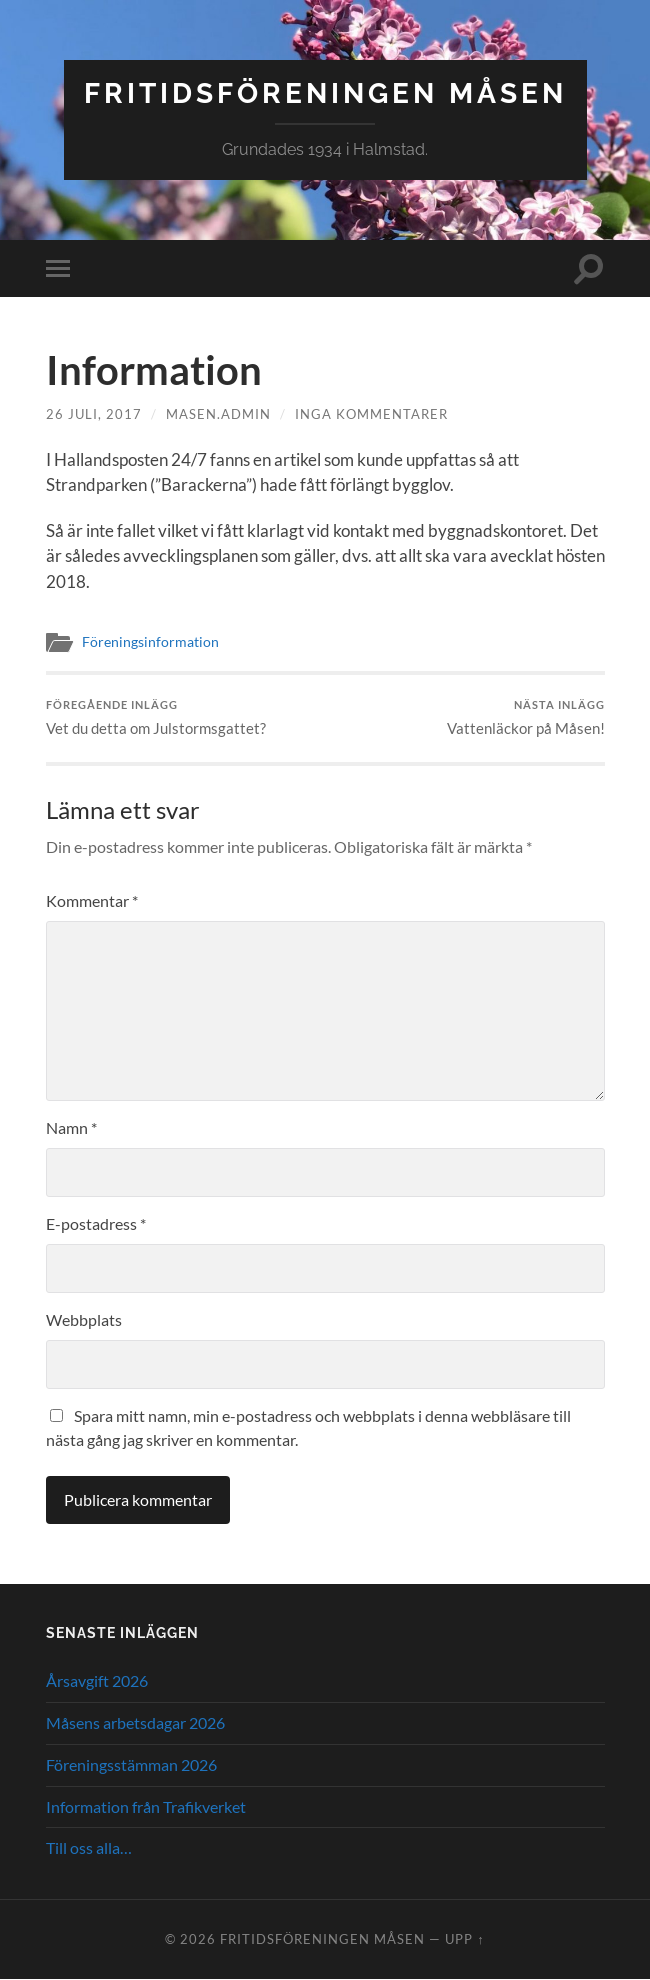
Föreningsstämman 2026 (131, 1764)
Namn (71, 1127)
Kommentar (92, 900)
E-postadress (96, 1223)
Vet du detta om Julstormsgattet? (156, 718)
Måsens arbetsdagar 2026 (135, 1722)
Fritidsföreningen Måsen (325, 93)
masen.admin (218, 414)
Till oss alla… (89, 1848)
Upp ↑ (464, 1939)
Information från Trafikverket (146, 1806)
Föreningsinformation (150, 642)
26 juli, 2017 (94, 414)
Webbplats (84, 1319)
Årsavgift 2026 (97, 1680)
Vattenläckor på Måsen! (526, 718)
